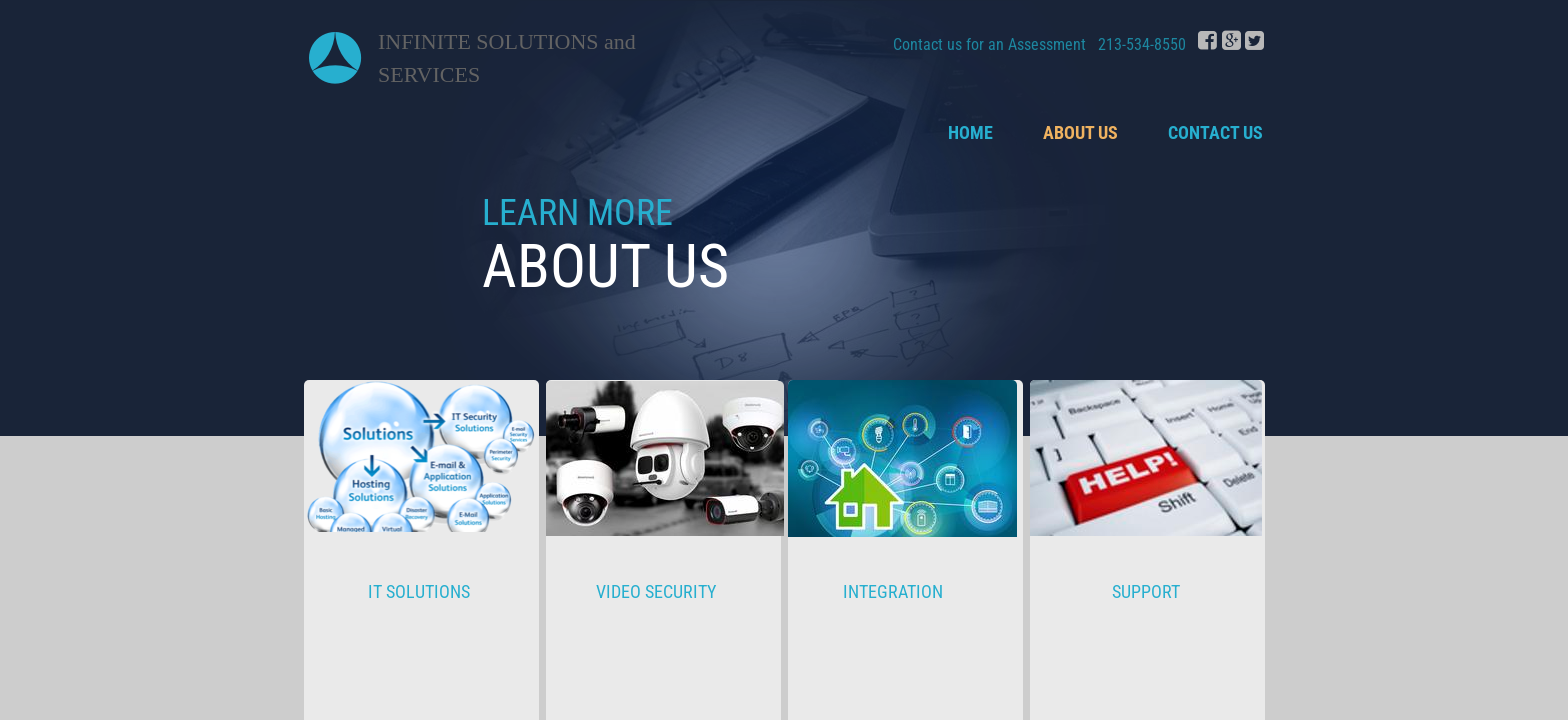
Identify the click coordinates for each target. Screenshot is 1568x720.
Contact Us (1215, 132)
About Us (1080, 132)
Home (970, 132)
